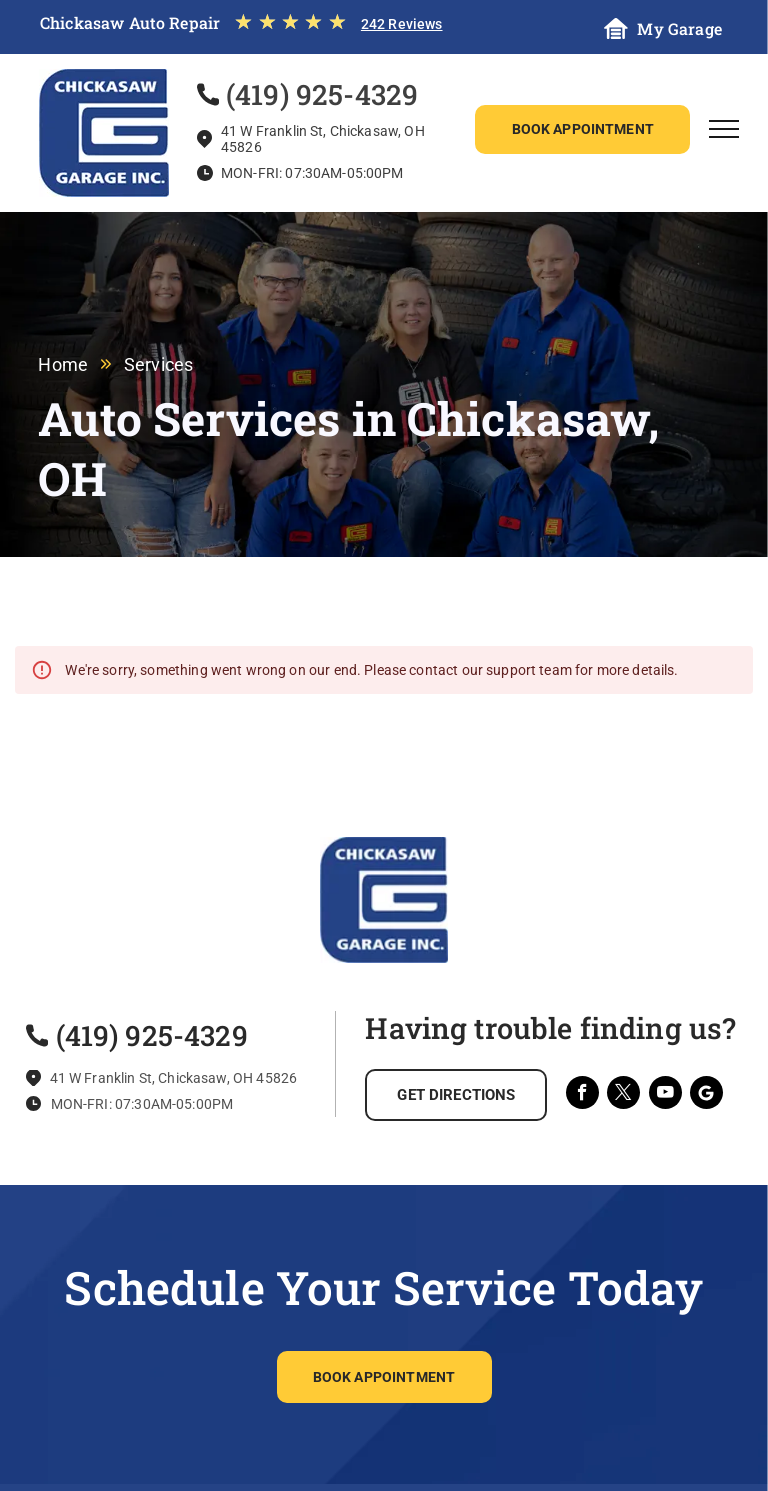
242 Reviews (402, 24)
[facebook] (582, 1095)
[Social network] (706, 1095)
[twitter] (623, 1095)
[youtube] (665, 1095)
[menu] (724, 129)
